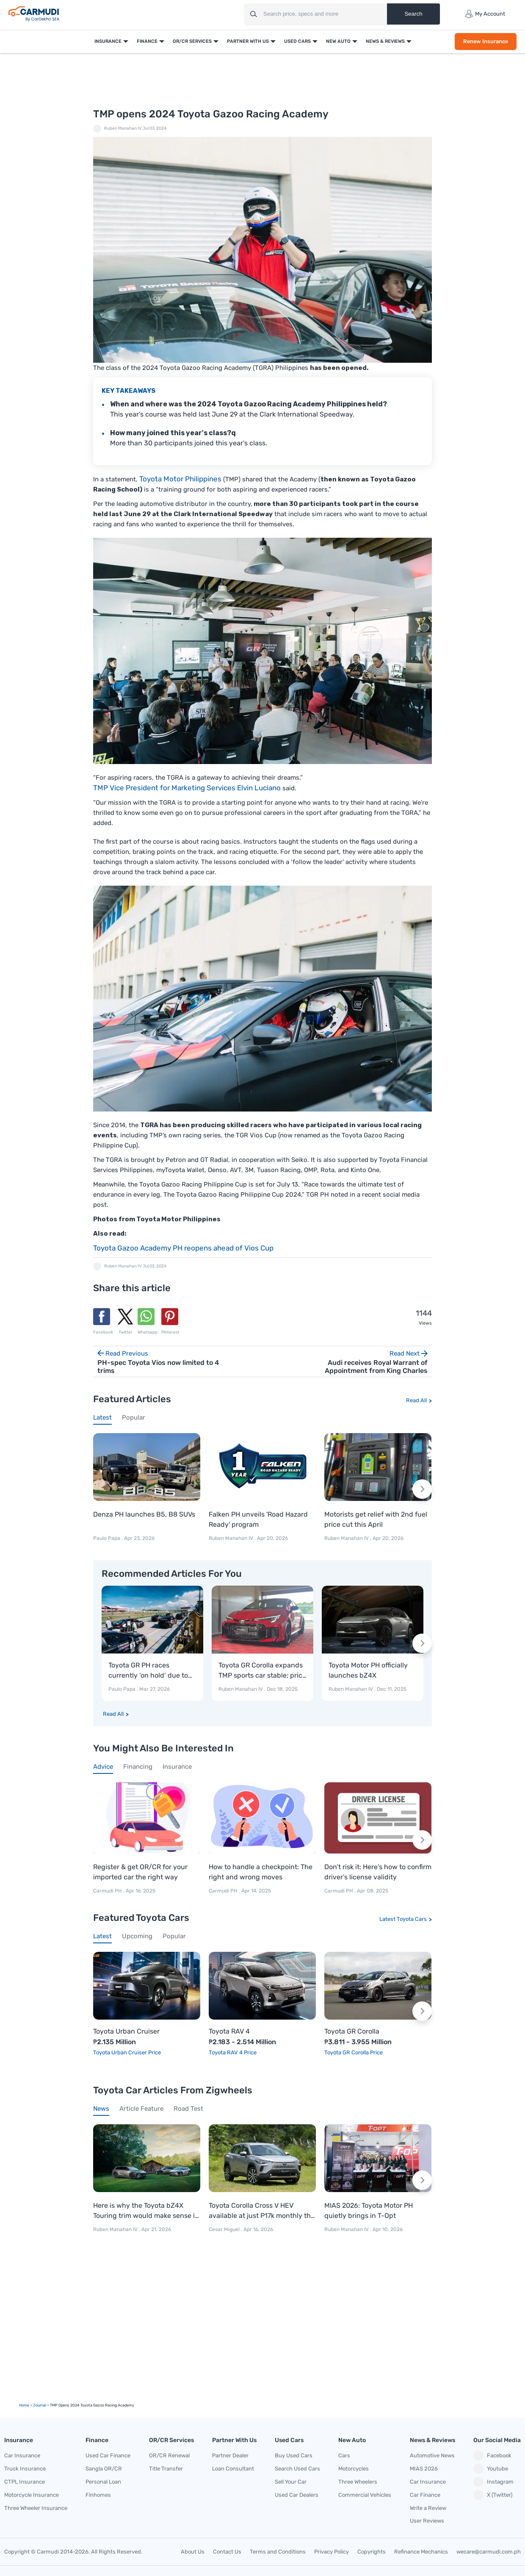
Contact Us (227, 2551)
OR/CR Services (191, 41)
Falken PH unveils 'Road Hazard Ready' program (258, 1519)
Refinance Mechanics (421, 2551)
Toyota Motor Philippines (180, 479)
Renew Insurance (485, 41)
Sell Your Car (291, 2482)
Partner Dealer (230, 2455)
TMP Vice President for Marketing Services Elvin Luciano (187, 788)
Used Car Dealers (296, 2495)
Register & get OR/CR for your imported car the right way (140, 1872)
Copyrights (371, 2551)
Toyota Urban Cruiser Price (127, 2052)
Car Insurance (22, 2455)
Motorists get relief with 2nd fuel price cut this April (375, 1519)
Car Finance (425, 2495)
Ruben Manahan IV (123, 128)
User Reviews (427, 2521)
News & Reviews (384, 41)
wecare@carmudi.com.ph (488, 2551)
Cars (344, 2455)
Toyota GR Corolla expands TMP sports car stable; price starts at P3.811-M (262, 1671)
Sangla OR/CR (104, 2468)
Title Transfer (166, 2468)
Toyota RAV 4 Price (233, 2052)
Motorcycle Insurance (31, 2495)
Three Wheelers (357, 2482)
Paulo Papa (106, 1538)
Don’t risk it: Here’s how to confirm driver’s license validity (377, 1872)
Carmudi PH (108, 1891)
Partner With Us (247, 41)
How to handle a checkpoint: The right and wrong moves (260, 1872)
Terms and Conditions (278, 2551)
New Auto (337, 41)
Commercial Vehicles (364, 2495)
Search (413, 14)
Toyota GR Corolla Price (353, 2052)
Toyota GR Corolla (351, 2031)
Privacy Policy (331, 2551)
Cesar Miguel (224, 2229)
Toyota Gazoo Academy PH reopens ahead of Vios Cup (183, 1248)
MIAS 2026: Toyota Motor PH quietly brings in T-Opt (368, 2210)
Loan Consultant (233, 2468)
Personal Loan (103, 2482)
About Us (192, 2551)
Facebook (492, 2456)
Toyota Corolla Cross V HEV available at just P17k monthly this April (262, 2211)
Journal (39, 2405)
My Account (485, 14)
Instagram (493, 2482)
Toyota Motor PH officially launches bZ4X (368, 1670)
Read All (416, 1400)
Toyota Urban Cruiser (126, 2031)
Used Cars (296, 41)
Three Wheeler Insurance (35, 2508)
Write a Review (428, 2508)
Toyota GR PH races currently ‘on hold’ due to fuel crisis (148, 1671)
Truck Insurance (25, 2468)
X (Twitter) (492, 2495)
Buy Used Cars (293, 2455)
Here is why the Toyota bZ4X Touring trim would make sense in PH (146, 2211)
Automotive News (432, 2455)
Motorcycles (353, 2468)
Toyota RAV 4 (229, 2031)
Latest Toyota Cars (403, 1919)
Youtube (490, 2469)
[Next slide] (422, 1489)
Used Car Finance (108, 2455)
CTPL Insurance (24, 2482)
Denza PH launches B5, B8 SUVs (144, 1514)
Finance (146, 41)
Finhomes (98, 2495)
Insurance (107, 41)
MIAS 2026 (424, 2468)
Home (24, 2405)
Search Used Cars (297, 2468)
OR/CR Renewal (169, 2455)
